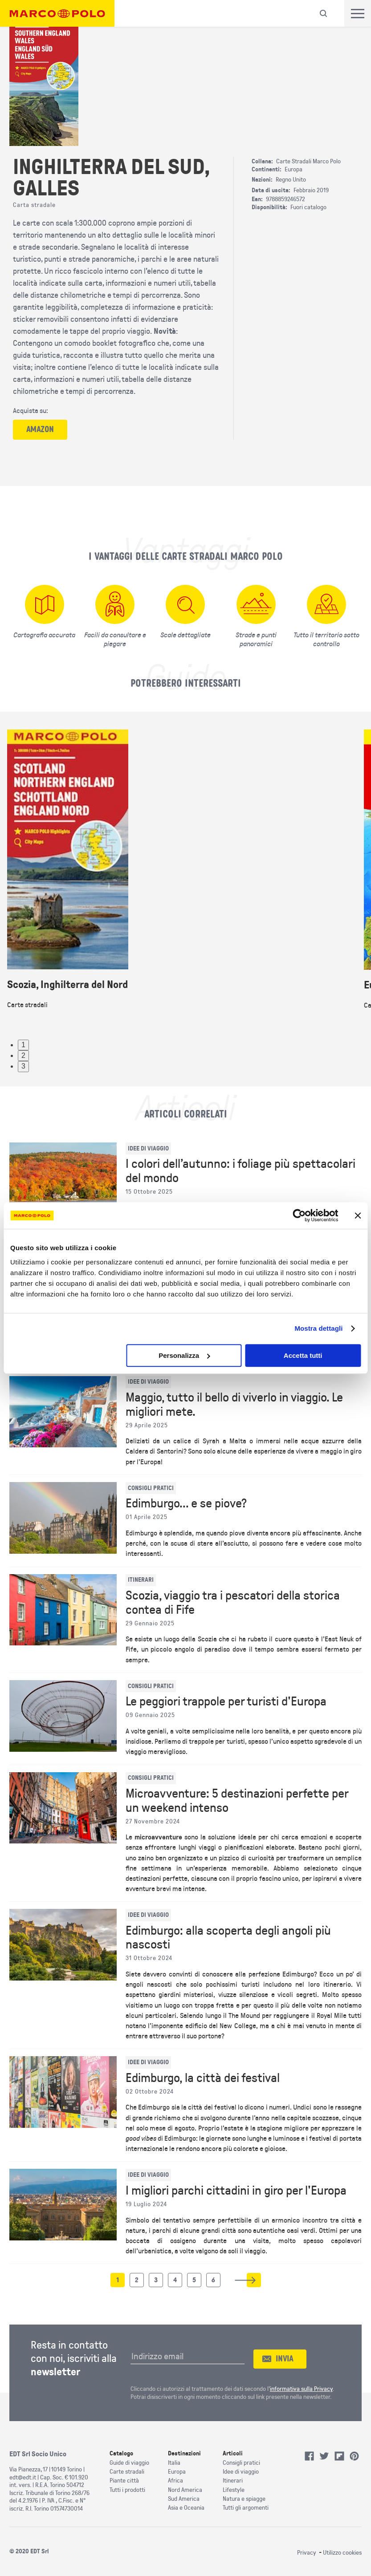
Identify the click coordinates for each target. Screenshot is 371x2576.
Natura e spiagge (244, 2498)
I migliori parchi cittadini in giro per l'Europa (236, 2190)
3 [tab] (23, 1066)
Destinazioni (184, 2453)
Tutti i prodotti (127, 2490)
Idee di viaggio (241, 2471)
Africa (175, 2480)
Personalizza (184, 1355)
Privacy (306, 2552)
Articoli (233, 2453)
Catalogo (121, 2453)
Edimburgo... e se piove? (186, 1503)
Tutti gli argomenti (246, 2507)
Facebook (309, 2456)
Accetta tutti (303, 1355)
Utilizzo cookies (342, 2552)
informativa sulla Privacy (301, 2389)
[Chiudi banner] (358, 1215)
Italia (174, 2462)
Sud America (184, 2498)
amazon (40, 429)
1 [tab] (23, 1045)
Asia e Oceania (186, 2507)
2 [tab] (23, 1055)
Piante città (124, 2480)
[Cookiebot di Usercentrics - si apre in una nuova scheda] (299, 1215)
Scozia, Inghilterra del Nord (67, 985)
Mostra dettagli (318, 1328)
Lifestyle (234, 2490)
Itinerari (233, 2480)
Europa (177, 2471)
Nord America (185, 2490)
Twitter (324, 2456)
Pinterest (354, 2456)
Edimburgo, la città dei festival (203, 2078)
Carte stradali (127, 2471)
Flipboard (339, 2456)
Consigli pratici (241, 2462)
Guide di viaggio (129, 2462)
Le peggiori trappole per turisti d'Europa (226, 1701)
